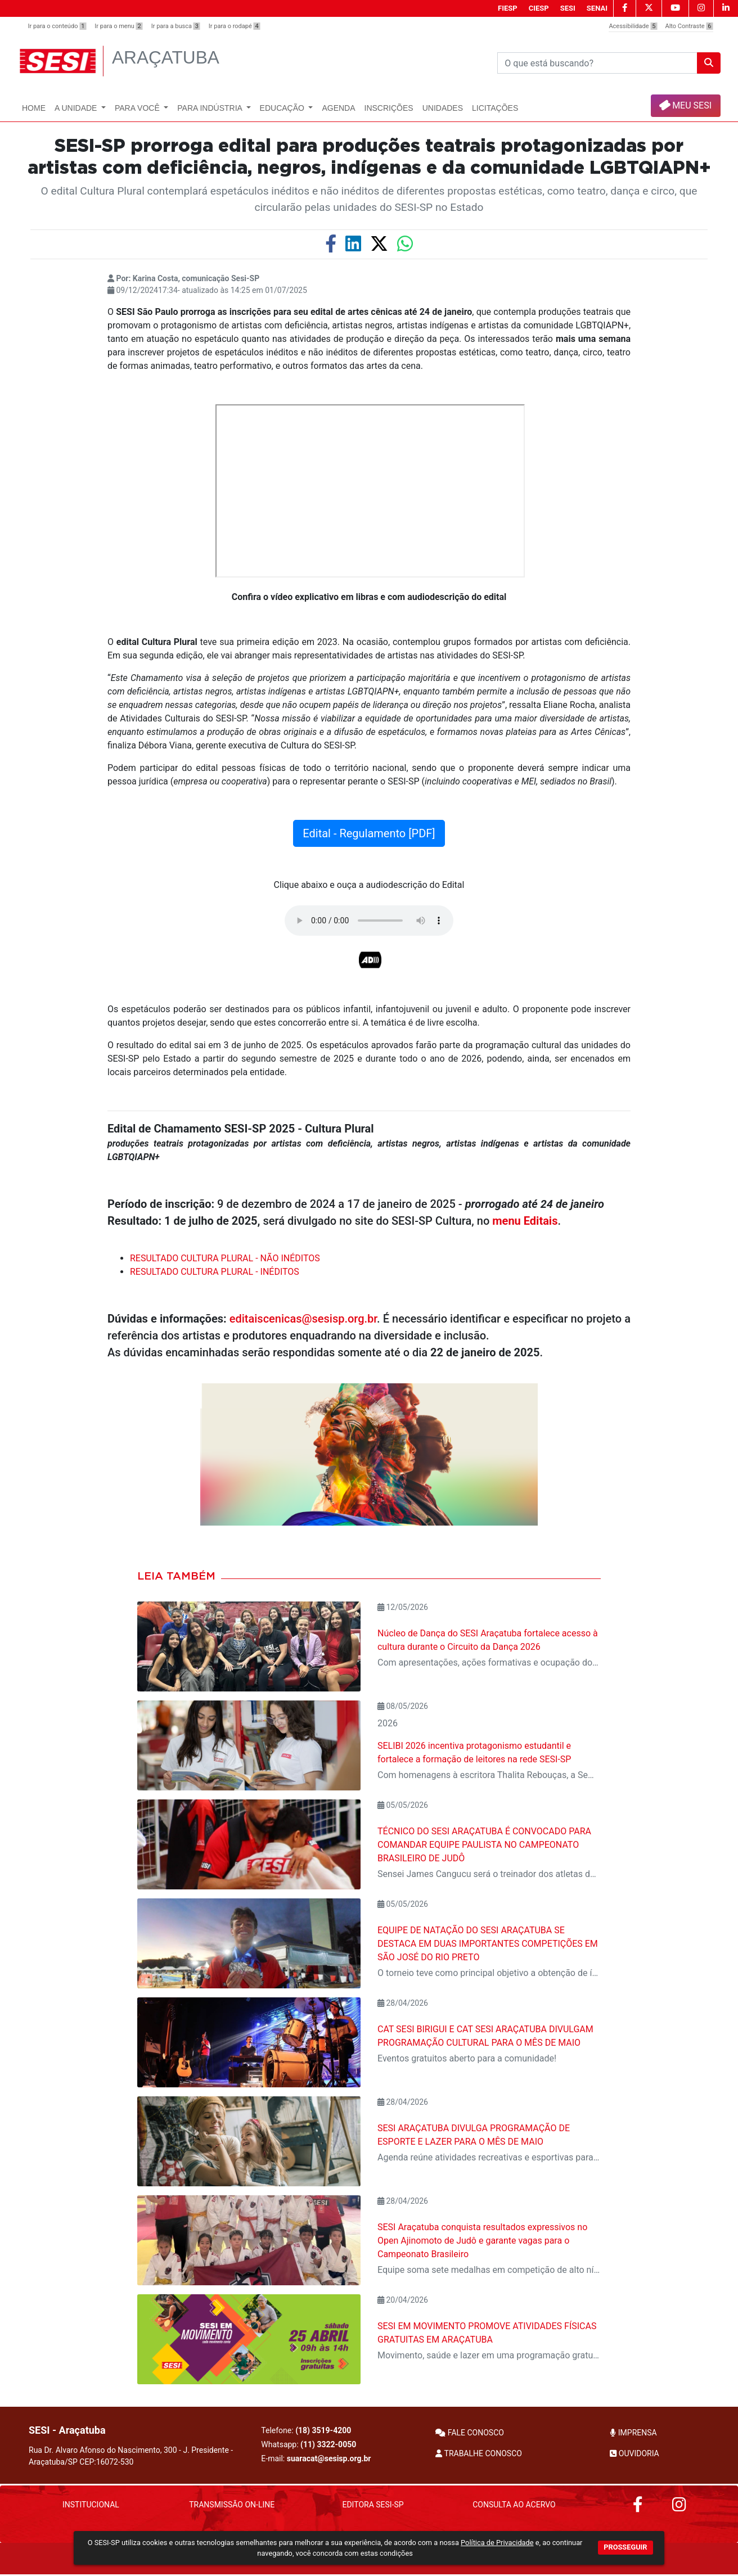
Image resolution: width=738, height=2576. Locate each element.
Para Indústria (210, 107)
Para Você (138, 107)
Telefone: (306, 2430)
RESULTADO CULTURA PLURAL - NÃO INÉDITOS (225, 1258)
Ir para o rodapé (234, 26)
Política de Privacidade (497, 2542)
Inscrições (388, 107)
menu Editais (524, 1221)
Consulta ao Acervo (513, 2504)
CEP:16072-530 (106, 2461)
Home (34, 107)
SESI (567, 8)
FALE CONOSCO (469, 2432)
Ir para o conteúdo (57, 26)
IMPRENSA (633, 2432)
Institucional (90, 2504)
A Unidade (77, 107)
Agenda (338, 107)
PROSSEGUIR (625, 2547)
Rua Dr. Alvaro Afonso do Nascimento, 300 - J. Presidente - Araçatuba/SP (131, 2456)
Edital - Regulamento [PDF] (369, 833)
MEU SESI (685, 104)
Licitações (495, 107)
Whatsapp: (308, 2444)
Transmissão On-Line (231, 2504)
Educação (283, 107)
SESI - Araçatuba (67, 2430)
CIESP (539, 8)
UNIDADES (442, 107)
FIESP (508, 8)
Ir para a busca (175, 26)
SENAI (597, 8)
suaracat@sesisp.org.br (329, 2458)
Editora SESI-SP (372, 2504)
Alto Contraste (689, 26)
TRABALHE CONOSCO (478, 2453)
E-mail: (316, 2458)
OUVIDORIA (634, 2453)
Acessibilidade (633, 26)
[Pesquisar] (597, 63)
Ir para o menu (118, 26)
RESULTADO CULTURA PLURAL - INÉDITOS (214, 1271)
